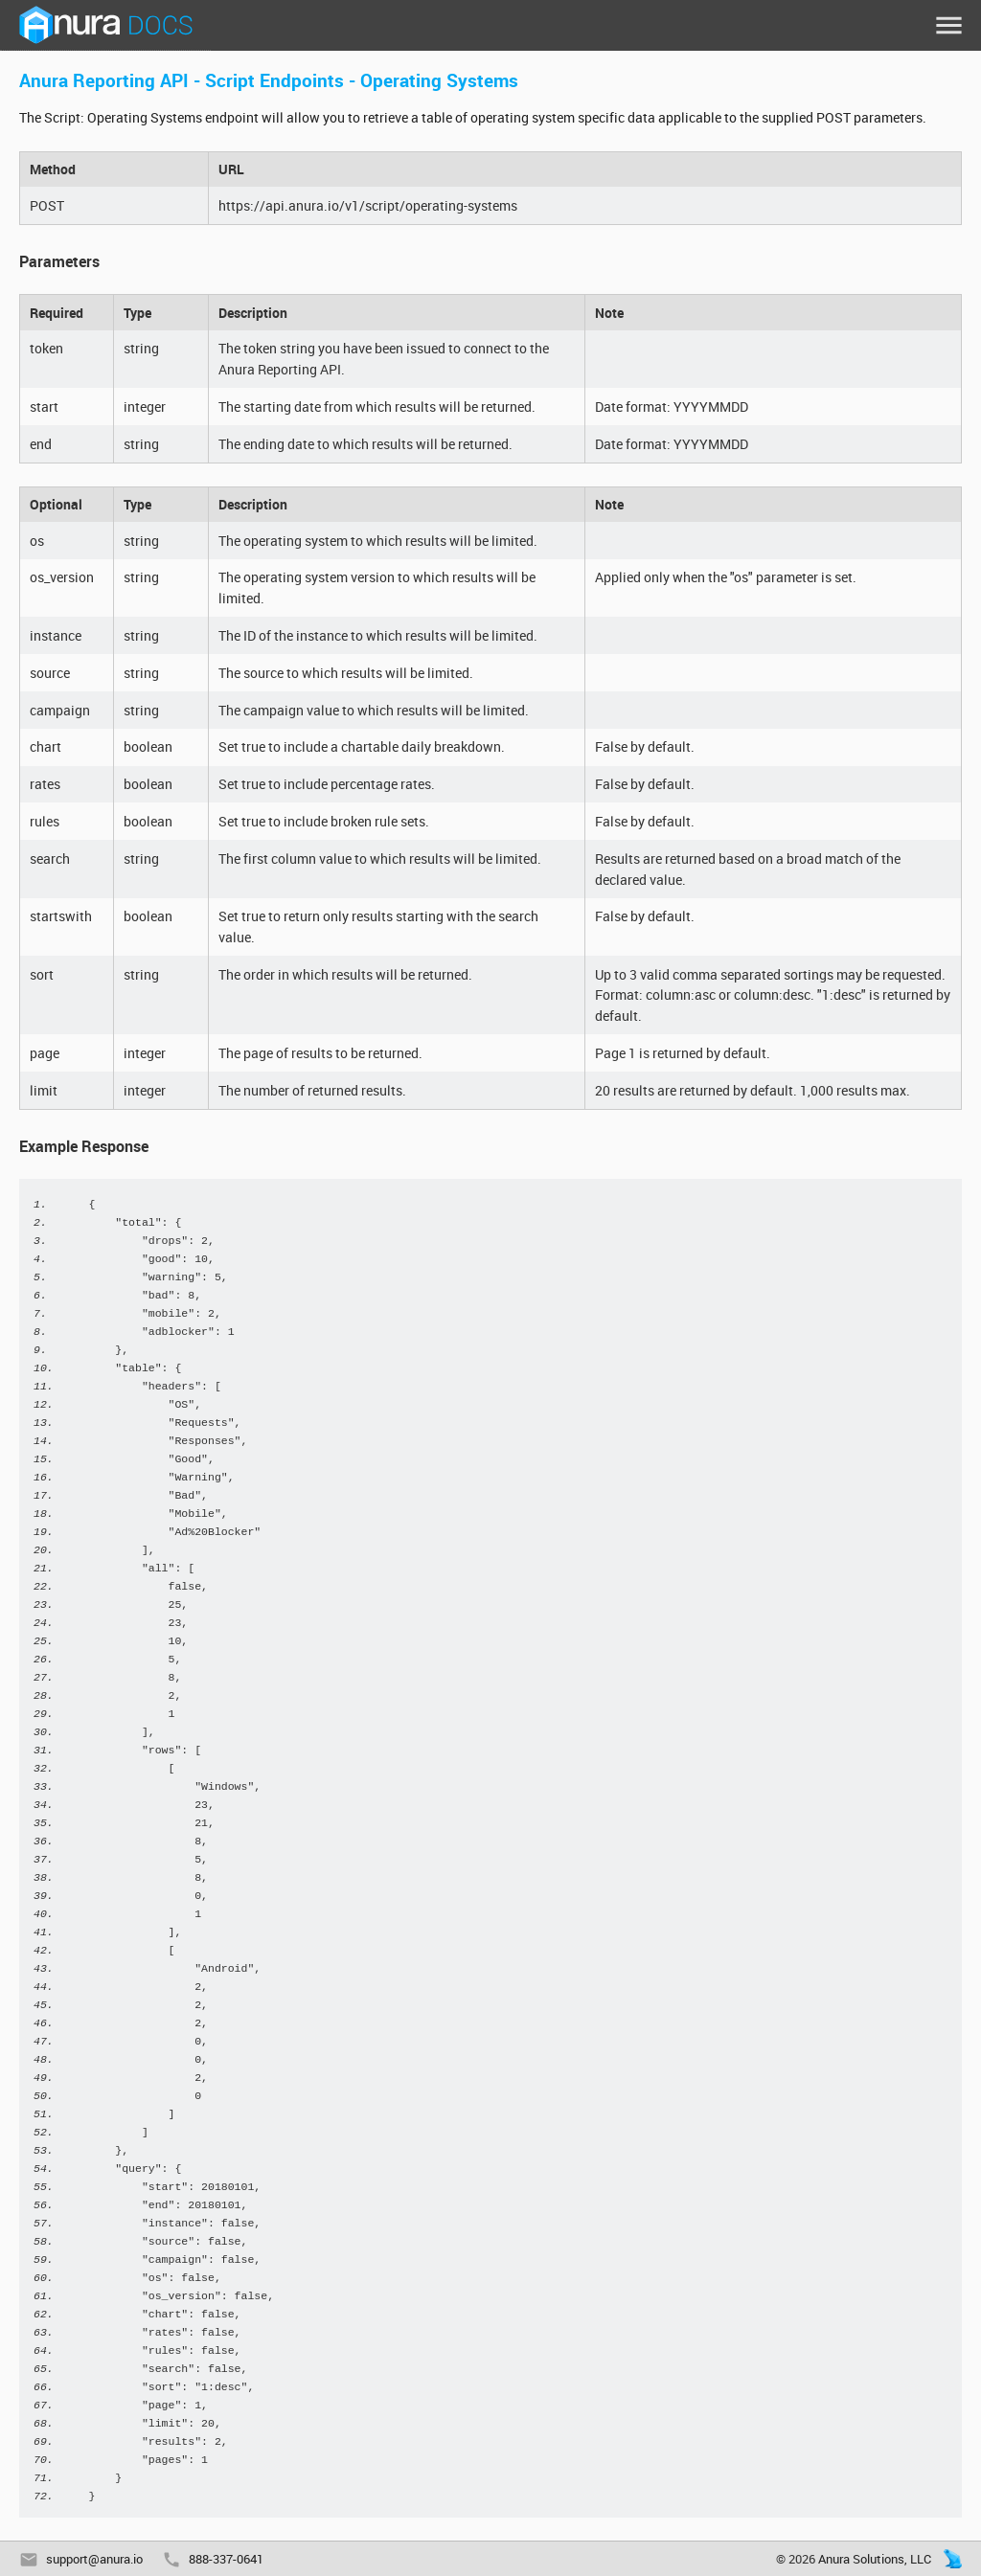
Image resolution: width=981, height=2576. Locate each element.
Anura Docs (105, 25)
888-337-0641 (226, 2558)
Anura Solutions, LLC (874, 2558)
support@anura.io (94, 2558)
